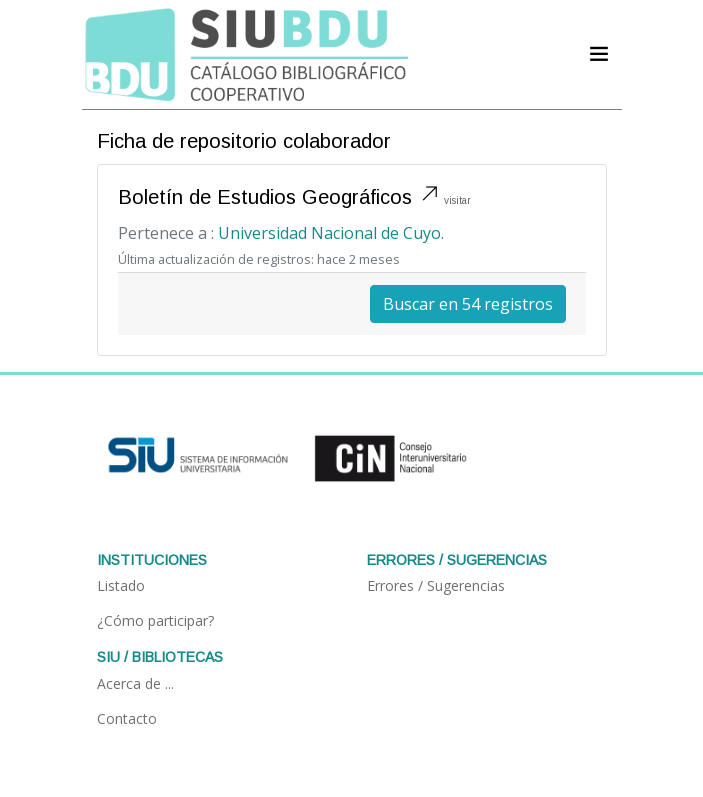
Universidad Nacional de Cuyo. (331, 233)
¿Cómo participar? (155, 620)
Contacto (127, 718)
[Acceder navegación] (599, 54)
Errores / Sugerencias (436, 585)
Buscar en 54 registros (468, 304)
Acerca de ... (135, 683)
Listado (121, 585)
